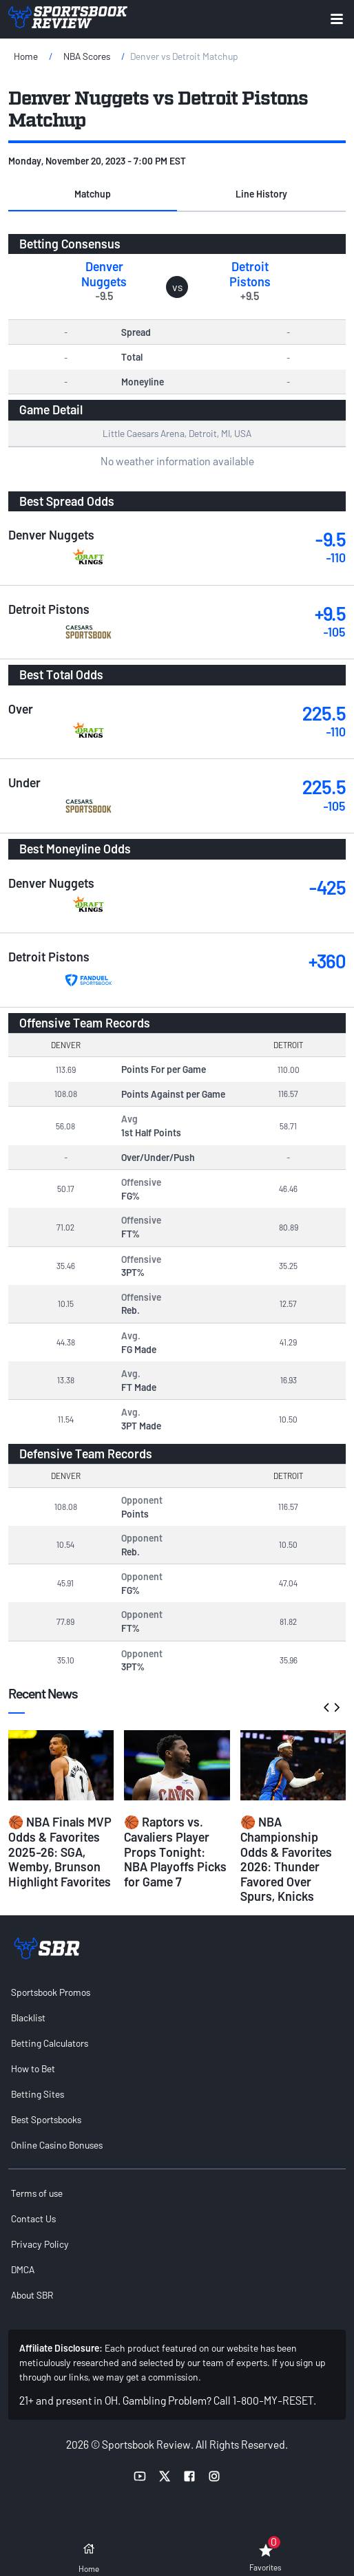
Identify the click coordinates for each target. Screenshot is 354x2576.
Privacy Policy (40, 2244)
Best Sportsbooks (46, 2119)
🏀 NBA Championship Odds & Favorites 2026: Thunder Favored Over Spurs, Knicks (286, 1859)
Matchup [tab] (92, 194)
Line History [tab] (261, 194)
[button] (92, 194)
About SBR (32, 2295)
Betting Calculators (49, 2043)
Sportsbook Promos (50, 1992)
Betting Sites (37, 2094)
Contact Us (33, 2218)
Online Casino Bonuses (57, 2145)
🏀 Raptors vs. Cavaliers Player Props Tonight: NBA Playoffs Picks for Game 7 (175, 1851)
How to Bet (33, 2068)
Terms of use (37, 2193)
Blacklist (28, 2017)
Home (26, 56)
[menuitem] (177, 1992)
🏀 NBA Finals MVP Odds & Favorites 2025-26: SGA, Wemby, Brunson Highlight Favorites (60, 1851)
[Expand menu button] (337, 19)
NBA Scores (86, 56)
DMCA (22, 2269)
